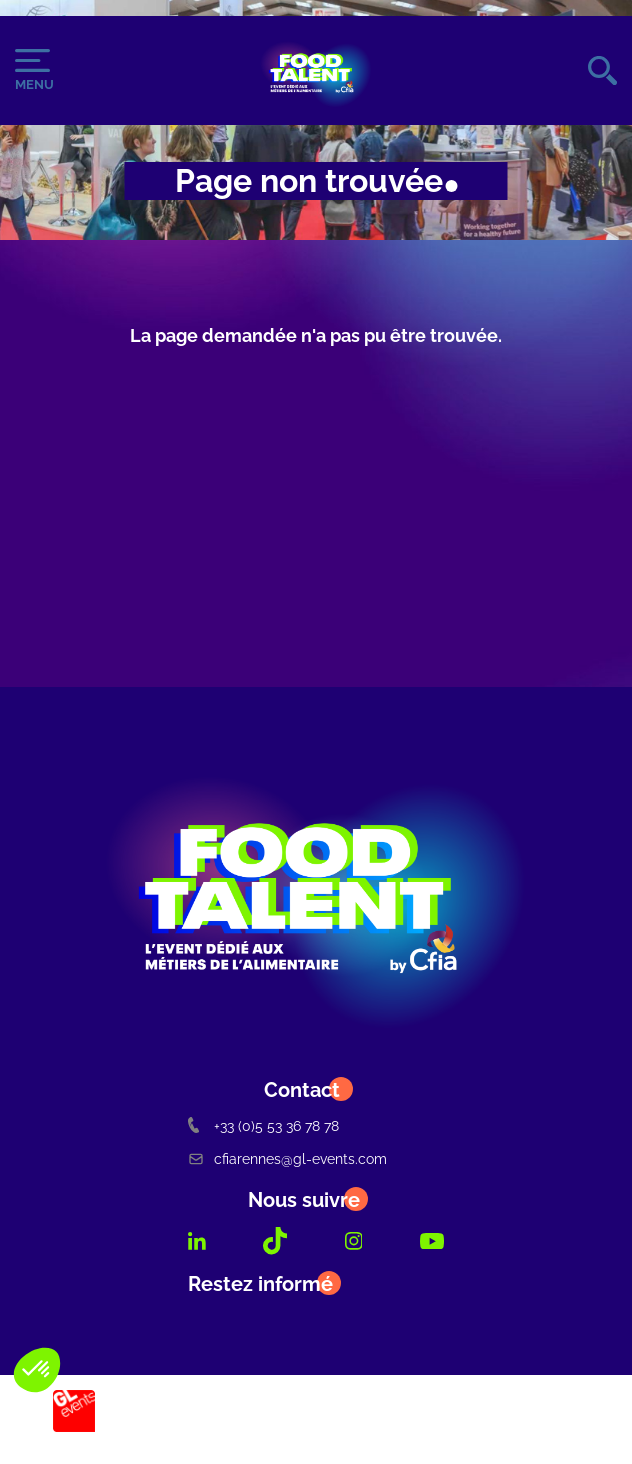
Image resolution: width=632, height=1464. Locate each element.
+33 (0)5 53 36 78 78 (263, 1125)
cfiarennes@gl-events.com (287, 1158)
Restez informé (260, 1284)
